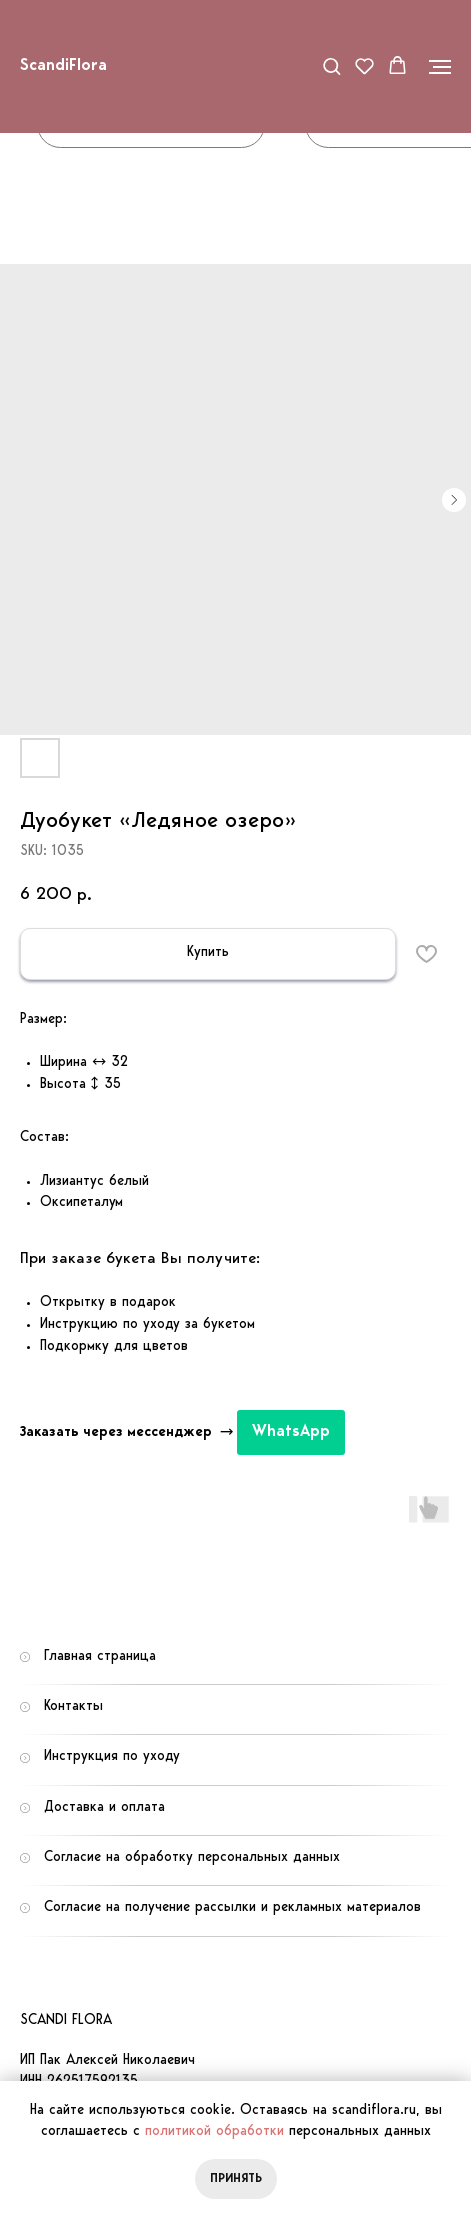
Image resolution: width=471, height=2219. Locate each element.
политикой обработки (214, 2132)
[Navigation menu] (440, 67)
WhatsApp (291, 1432)
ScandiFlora (63, 66)
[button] (331, 65)
